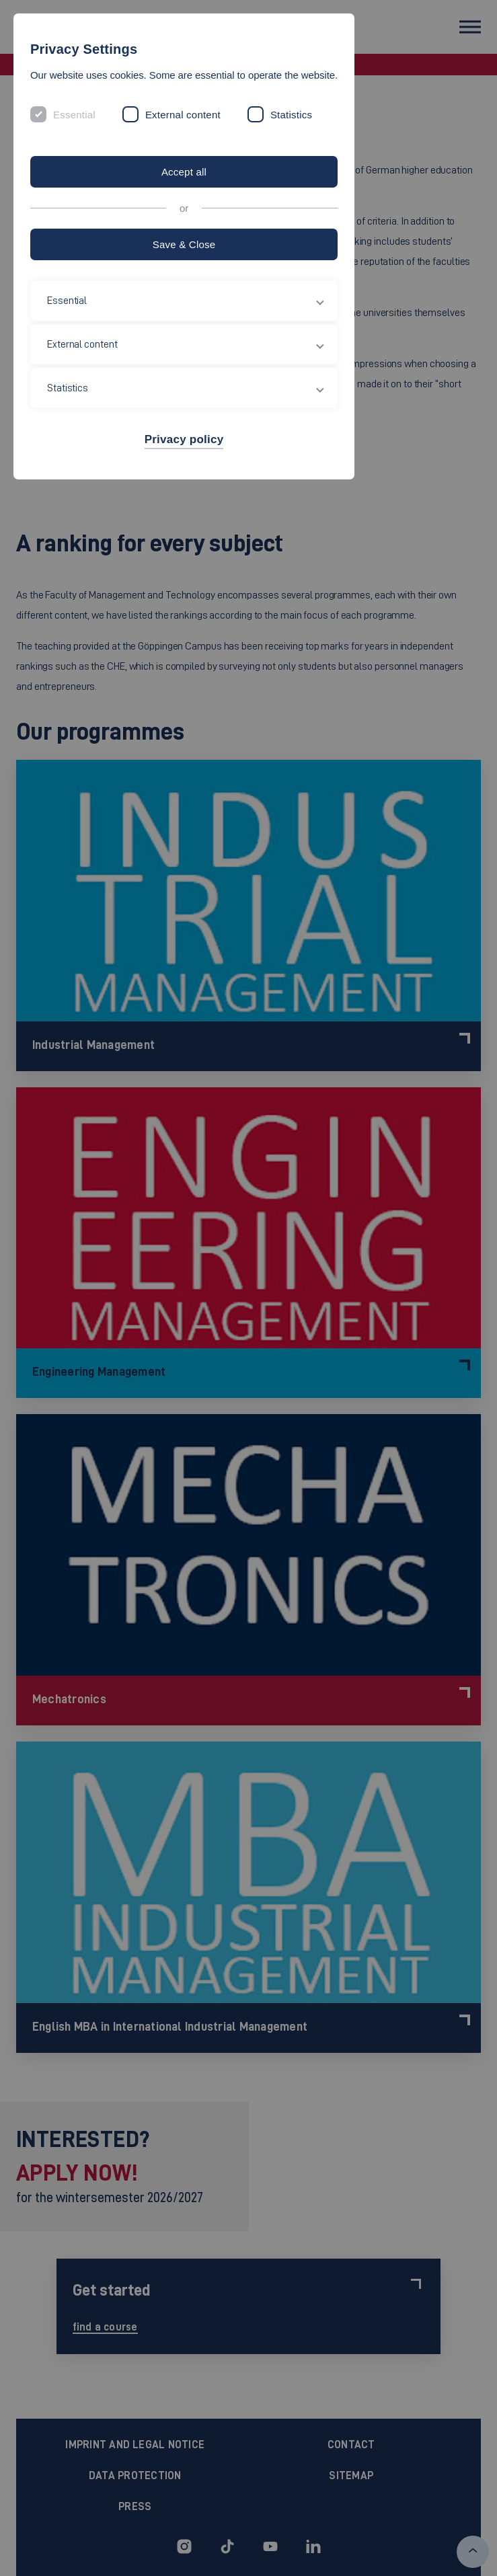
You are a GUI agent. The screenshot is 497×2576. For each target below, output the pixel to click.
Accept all (183, 172)
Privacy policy (184, 439)
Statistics (291, 114)
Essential (74, 114)
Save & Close (184, 244)
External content (183, 114)
